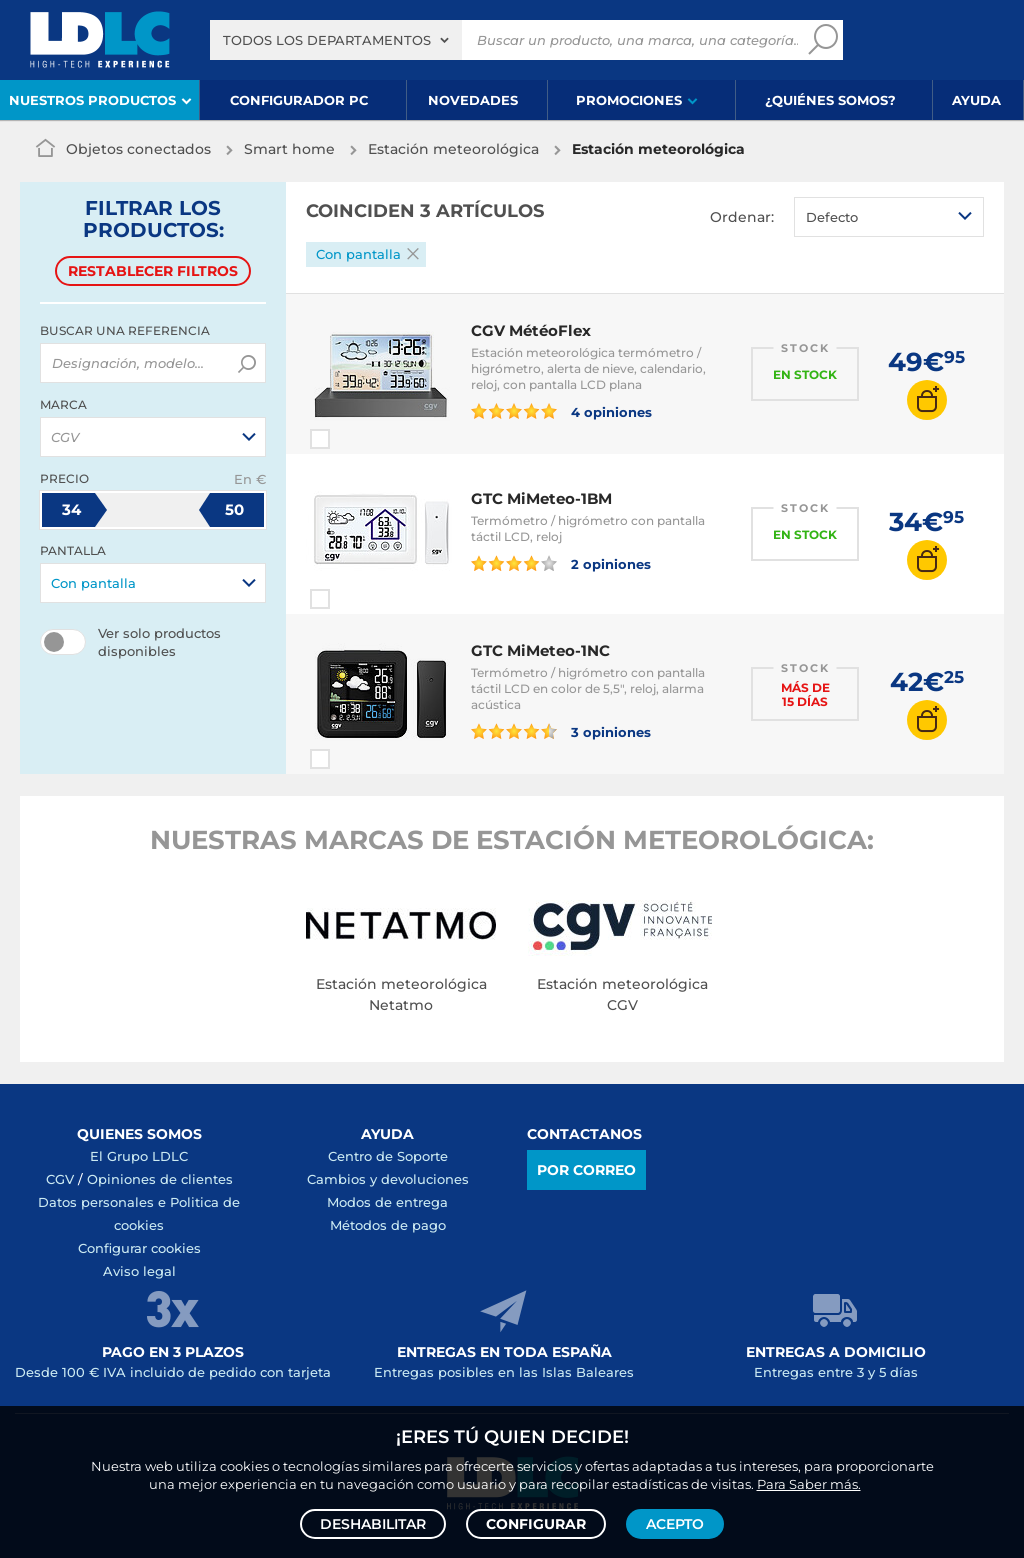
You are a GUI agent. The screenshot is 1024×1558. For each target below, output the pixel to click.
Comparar (356, 439)
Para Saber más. (809, 1484)
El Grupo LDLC (139, 1156)
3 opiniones (561, 731)
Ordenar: (742, 217)
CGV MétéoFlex (531, 330)
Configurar (536, 1524)
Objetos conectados (138, 149)
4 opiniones (561, 411)
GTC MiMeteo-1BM (541, 498)
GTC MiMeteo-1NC (540, 650)
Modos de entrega (387, 1202)
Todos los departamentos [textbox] (327, 40)
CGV (60, 1179)
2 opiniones (561, 563)
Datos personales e (104, 1202)
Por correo (586, 1170)
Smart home (289, 149)
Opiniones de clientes (160, 1179)
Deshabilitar (373, 1524)
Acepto (675, 1524)
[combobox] (336, 40)
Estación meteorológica (453, 149)
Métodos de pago (388, 1225)
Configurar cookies (139, 1248)
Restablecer (153, 271)
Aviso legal (139, 1271)
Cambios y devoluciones (388, 1179)
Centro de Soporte (388, 1156)
